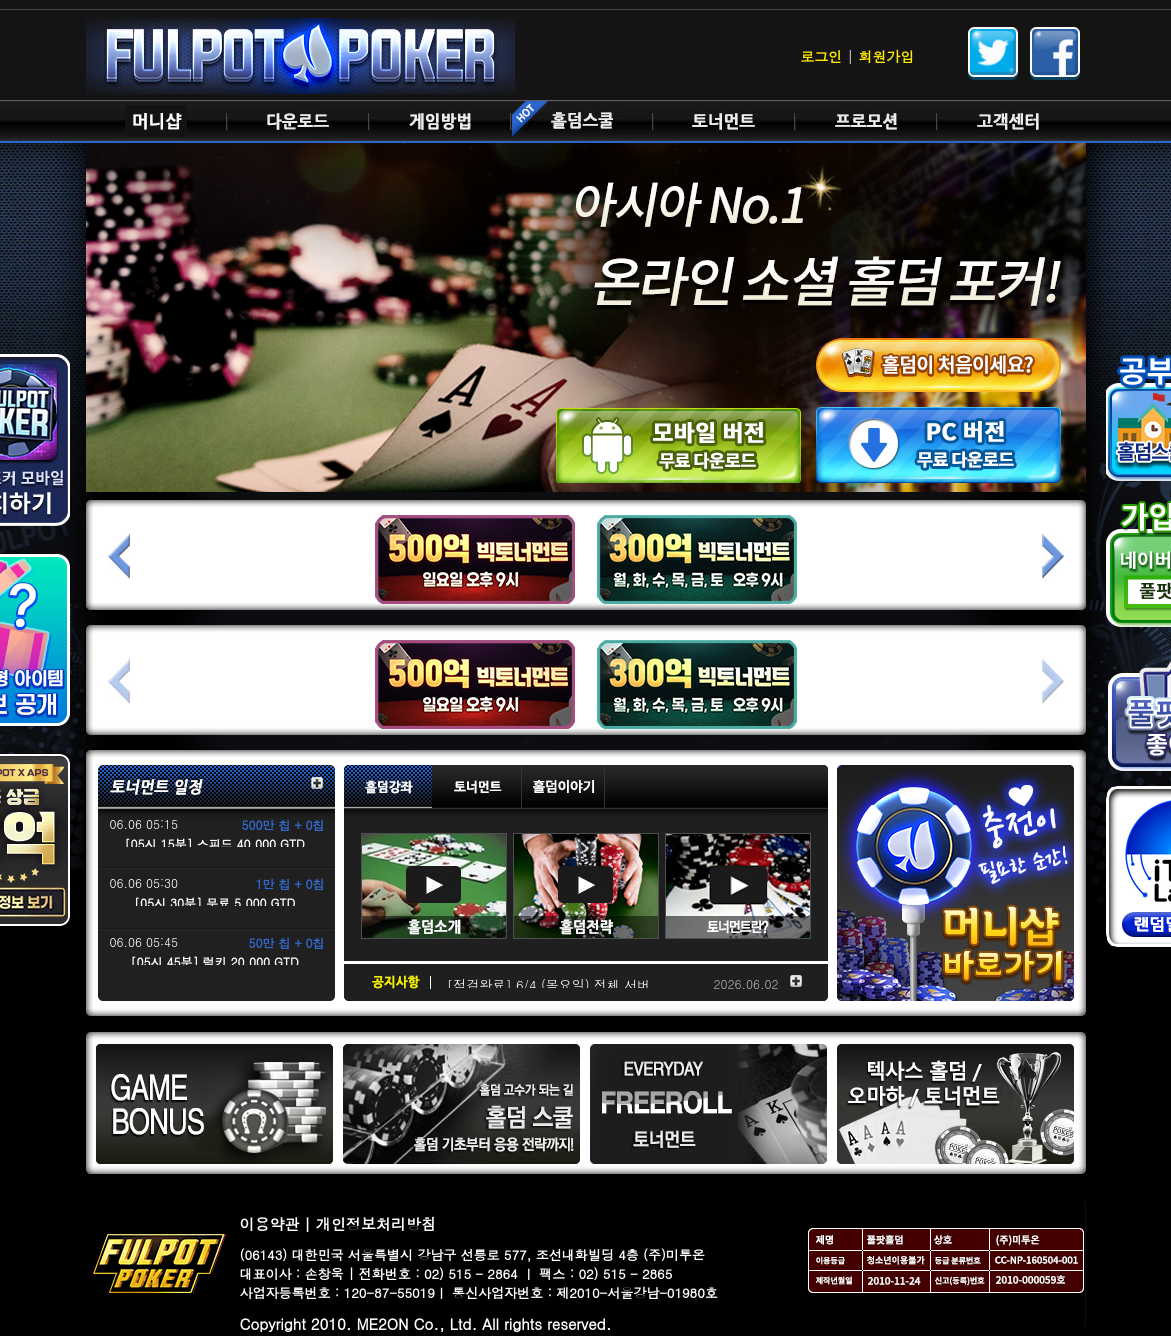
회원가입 (887, 56)
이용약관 (270, 1223)
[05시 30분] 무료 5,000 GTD (214, 902)
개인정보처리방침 (376, 1223)
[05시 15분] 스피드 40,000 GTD (214, 843)
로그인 (821, 56)
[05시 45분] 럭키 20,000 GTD (214, 961)
